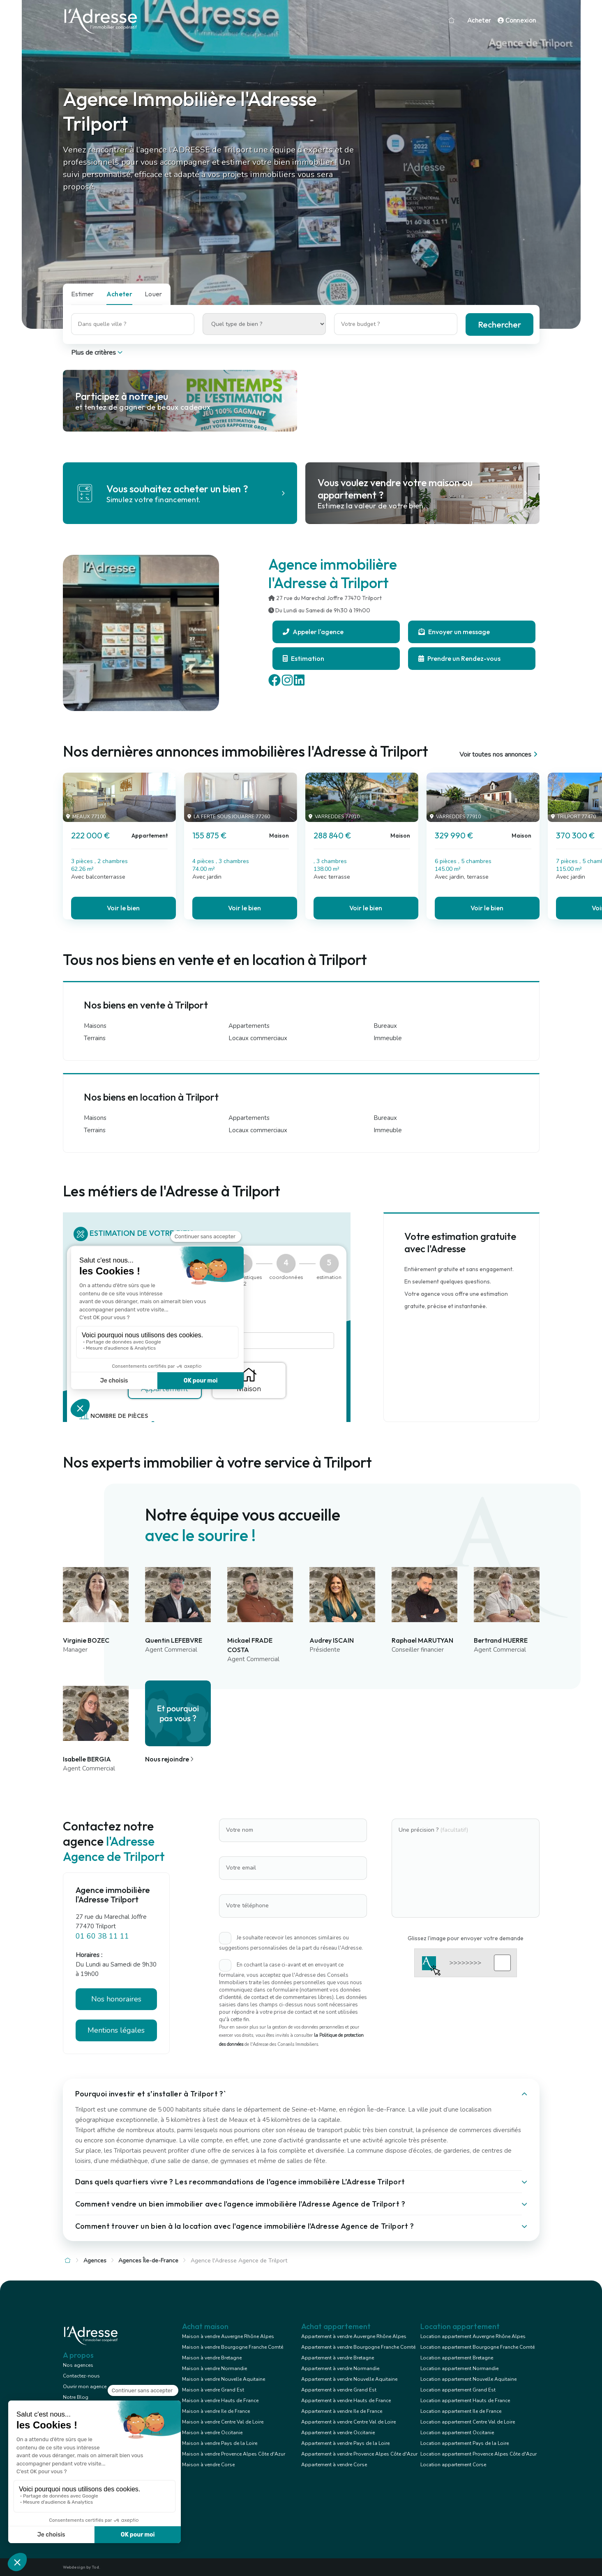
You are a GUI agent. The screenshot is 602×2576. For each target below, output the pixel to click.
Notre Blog (75, 2397)
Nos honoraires (116, 1999)
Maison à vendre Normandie (214, 2368)
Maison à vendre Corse (208, 2464)
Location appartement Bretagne (456, 2357)
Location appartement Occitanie (457, 2432)
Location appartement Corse (453, 2464)
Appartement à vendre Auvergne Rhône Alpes (353, 2336)
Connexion (517, 20)
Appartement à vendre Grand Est (338, 2390)
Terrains (95, 1038)
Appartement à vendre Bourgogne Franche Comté (358, 2347)
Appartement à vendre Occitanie (338, 2432)
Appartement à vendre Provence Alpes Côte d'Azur (359, 2454)
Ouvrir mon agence (84, 2386)
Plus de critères (97, 352)
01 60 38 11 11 (102, 1936)
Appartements (249, 1026)
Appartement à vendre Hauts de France (346, 2400)
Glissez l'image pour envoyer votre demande (466, 1938)
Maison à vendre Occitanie (212, 2432)
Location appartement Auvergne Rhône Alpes (473, 2336)
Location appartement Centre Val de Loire (467, 2422)
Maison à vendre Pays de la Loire (219, 2443)
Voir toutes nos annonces (499, 754)
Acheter (479, 20)
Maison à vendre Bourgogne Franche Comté (232, 2347)
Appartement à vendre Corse (334, 2464)
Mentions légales (116, 2030)
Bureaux (385, 1026)
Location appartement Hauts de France (465, 2400)
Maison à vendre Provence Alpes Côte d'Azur (233, 2454)
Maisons (95, 1026)
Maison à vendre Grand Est (213, 2390)
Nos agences (78, 2365)
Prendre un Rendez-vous (459, 658)
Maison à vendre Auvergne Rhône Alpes (228, 2336)
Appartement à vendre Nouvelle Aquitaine (349, 2379)
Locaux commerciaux (257, 1038)
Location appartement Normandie (459, 2368)
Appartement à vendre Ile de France (341, 2411)
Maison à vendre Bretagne (212, 2357)
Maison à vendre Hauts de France (220, 2400)
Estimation (303, 658)
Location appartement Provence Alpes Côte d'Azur (478, 2454)
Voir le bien (123, 908)
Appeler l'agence (313, 632)
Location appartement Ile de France (460, 2411)
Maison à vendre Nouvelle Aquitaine (223, 2379)
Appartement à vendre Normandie (340, 2368)
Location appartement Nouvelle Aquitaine (468, 2379)
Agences (94, 2260)
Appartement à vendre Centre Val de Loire (348, 2422)
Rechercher (499, 324)
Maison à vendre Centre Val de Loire (222, 2422)
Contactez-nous (81, 2376)
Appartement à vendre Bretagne (337, 2357)
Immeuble (388, 1038)
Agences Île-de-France (148, 2260)
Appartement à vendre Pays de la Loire (345, 2443)
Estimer (82, 294)
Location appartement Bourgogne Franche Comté (477, 2347)
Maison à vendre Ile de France (216, 2411)
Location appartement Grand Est (458, 2390)
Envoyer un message (454, 632)
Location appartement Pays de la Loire (464, 2443)
